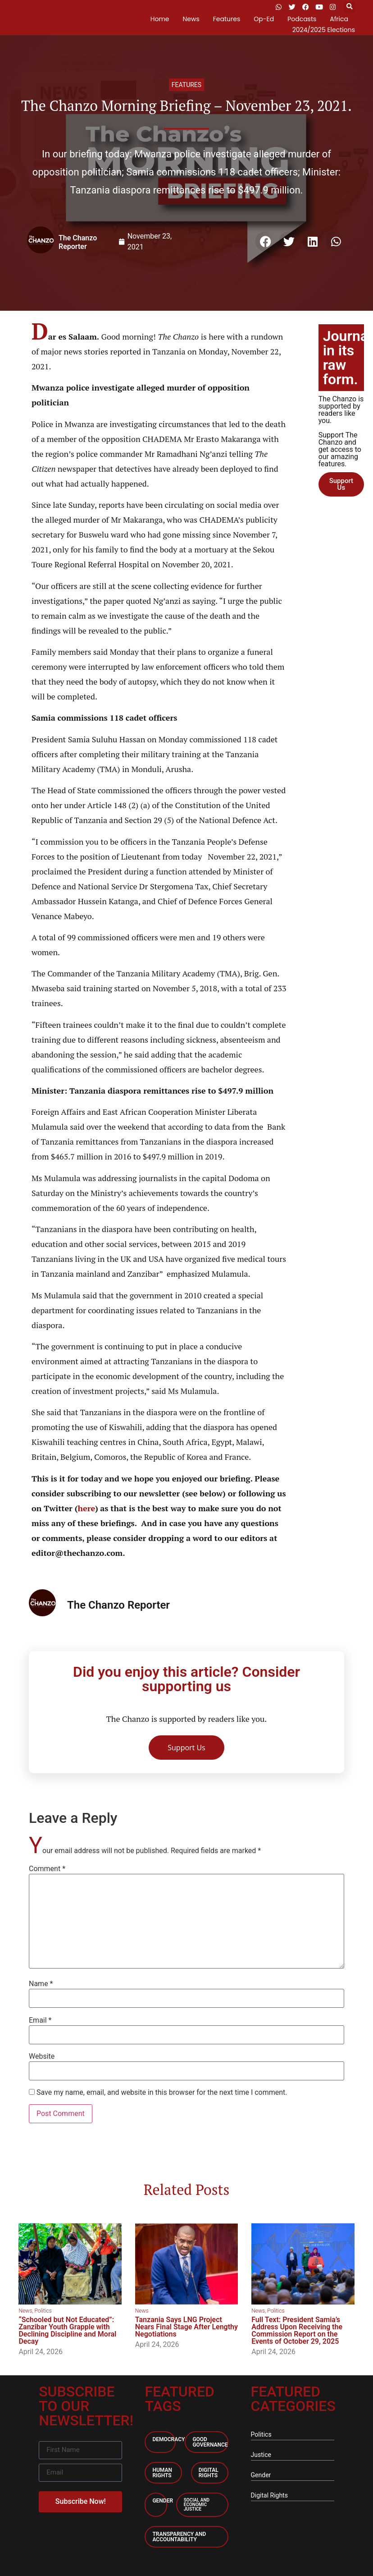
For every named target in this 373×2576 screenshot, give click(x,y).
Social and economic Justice (196, 2505)
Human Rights (162, 2473)
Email (40, 2020)
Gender (162, 2501)
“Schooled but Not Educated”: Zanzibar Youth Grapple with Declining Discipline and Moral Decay (67, 2330)
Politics (43, 2311)
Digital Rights (208, 2473)
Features (226, 18)
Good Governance (209, 2442)
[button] (349, 7)
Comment (47, 1868)
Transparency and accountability (179, 2537)
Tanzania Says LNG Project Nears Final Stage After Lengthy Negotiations (186, 2326)
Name (41, 1983)
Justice (261, 2454)
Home (159, 18)
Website (42, 2056)
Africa (339, 18)
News (191, 18)
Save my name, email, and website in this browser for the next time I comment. (161, 2092)
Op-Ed (264, 18)
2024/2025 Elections (323, 29)
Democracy (168, 2439)
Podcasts (301, 18)
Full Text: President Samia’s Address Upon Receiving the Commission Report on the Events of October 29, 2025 (296, 2330)
